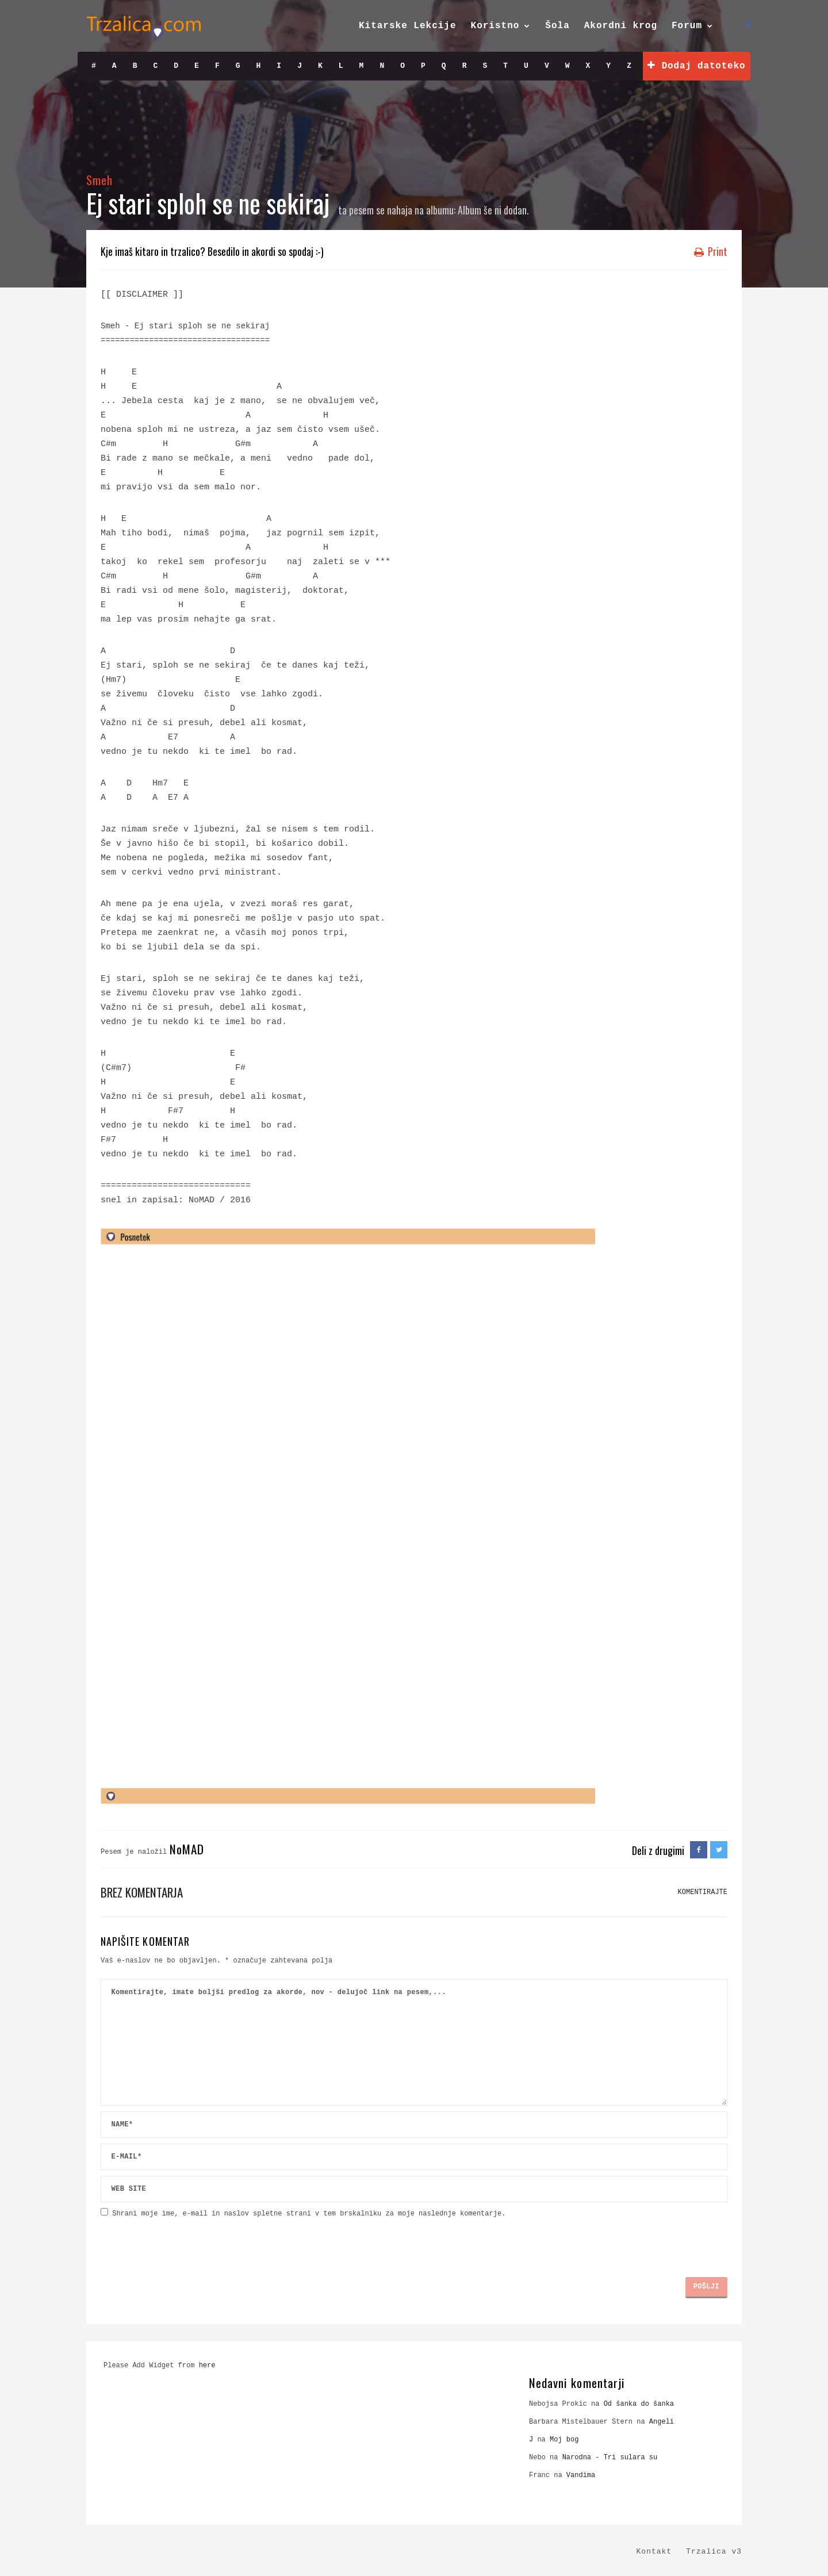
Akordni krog (620, 26)
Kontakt (654, 2551)
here (207, 2366)
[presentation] (188, 2243)
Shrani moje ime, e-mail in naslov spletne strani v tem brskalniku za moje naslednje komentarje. (308, 2214)
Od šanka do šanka (639, 2404)
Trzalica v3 (714, 2551)
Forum (687, 26)
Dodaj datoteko (696, 65)
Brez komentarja (142, 1892)
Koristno (495, 26)
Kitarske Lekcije (408, 26)
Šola (557, 26)
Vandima (580, 2475)
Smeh (99, 180)
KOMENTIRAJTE (702, 1892)
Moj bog (564, 2440)
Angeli (661, 2422)
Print (710, 251)
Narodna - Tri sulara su (610, 2458)
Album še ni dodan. (493, 209)
